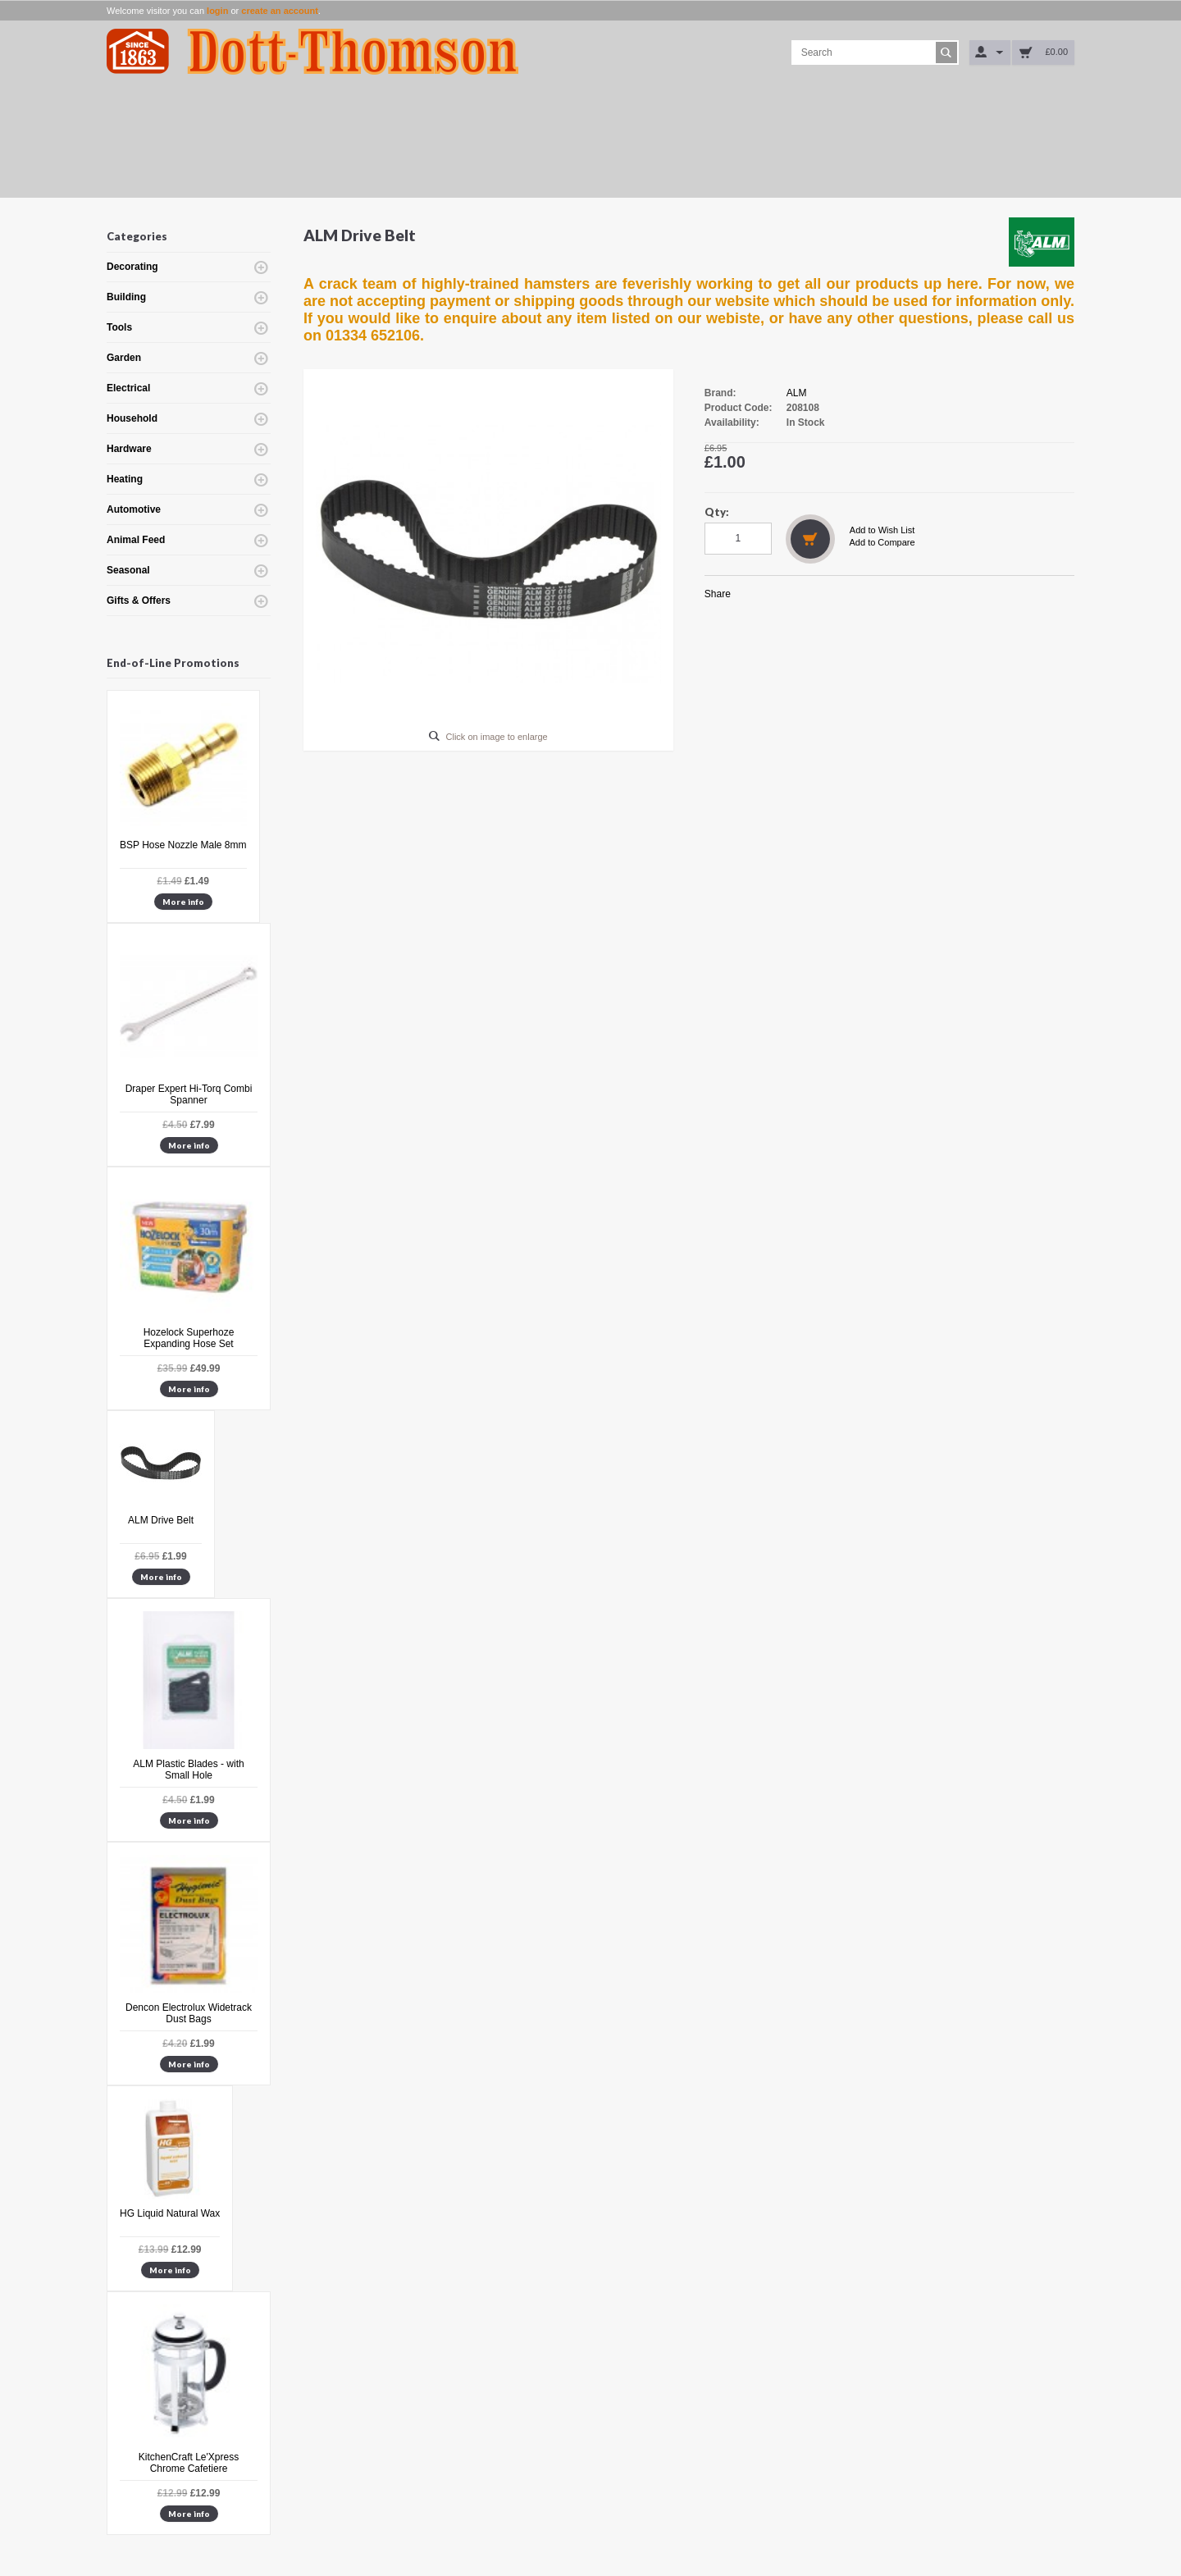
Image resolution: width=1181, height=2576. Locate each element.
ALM (797, 393)
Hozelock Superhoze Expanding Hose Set (189, 1338)
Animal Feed (136, 540)
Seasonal (128, 570)
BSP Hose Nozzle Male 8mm (183, 845)
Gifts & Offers (139, 600)
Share (717, 594)
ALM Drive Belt (161, 1520)
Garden (124, 357)
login (217, 11)
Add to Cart (810, 539)
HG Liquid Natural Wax (170, 2213)
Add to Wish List (882, 530)
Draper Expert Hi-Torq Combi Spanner (189, 1094)
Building (126, 297)
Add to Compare (882, 542)
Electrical (128, 388)
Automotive (134, 509)
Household (132, 418)
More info (183, 902)
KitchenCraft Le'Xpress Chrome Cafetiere (189, 2462)
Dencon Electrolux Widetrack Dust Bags (188, 2013)
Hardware (129, 448)
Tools (119, 327)
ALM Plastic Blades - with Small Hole (188, 1769)
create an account (279, 11)
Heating (125, 479)
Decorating (132, 266)
